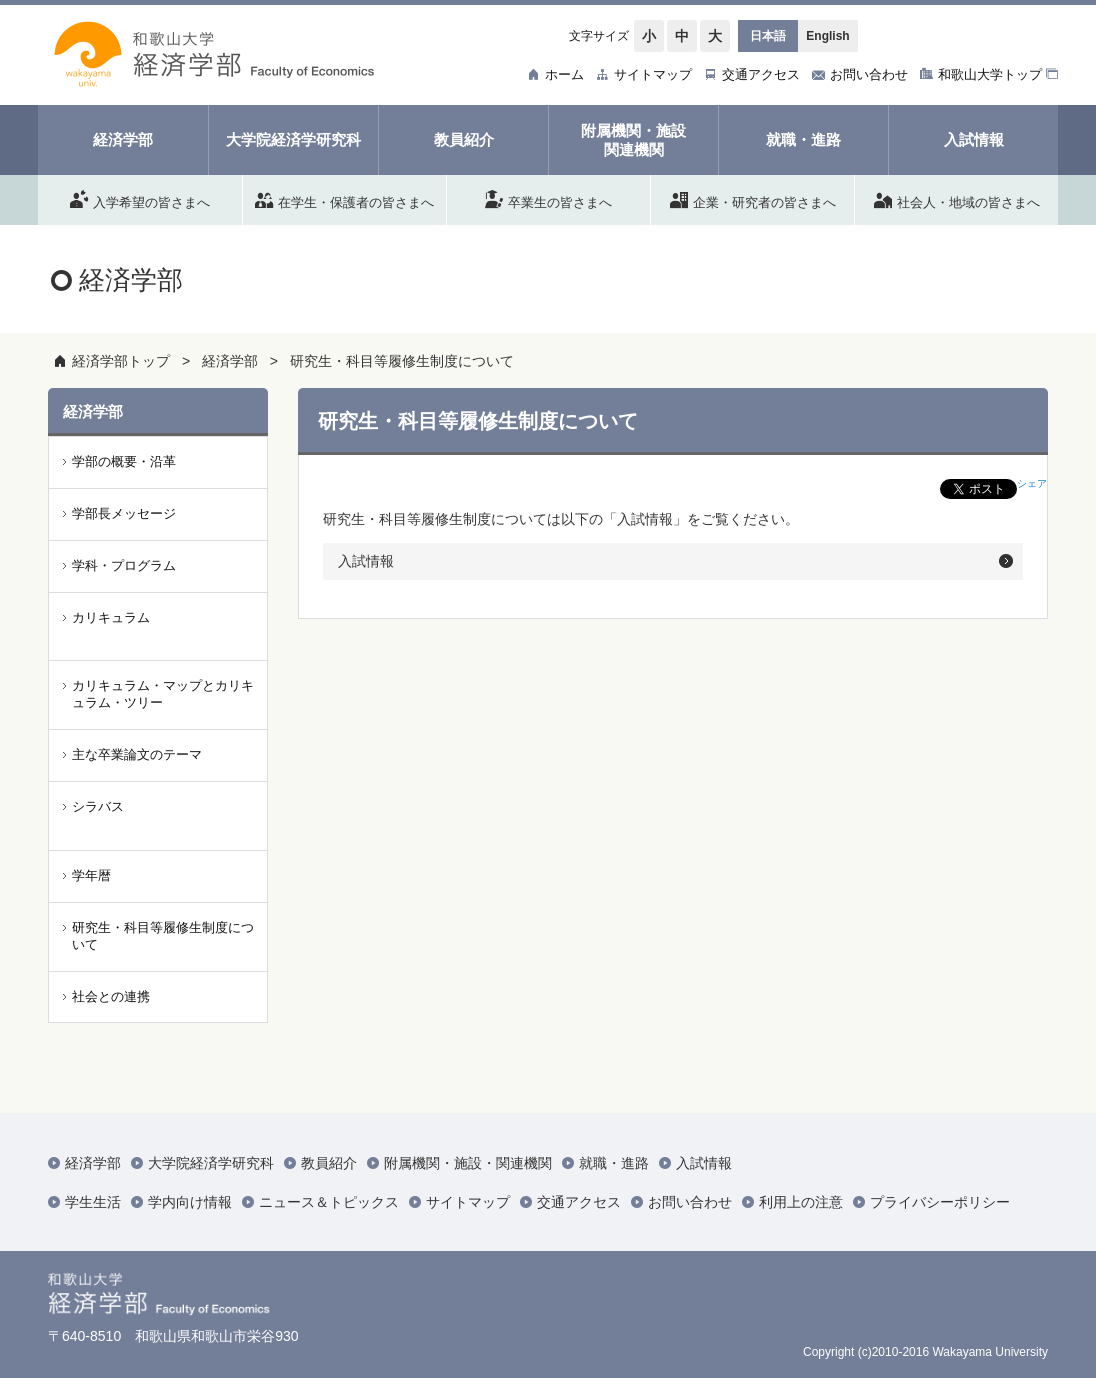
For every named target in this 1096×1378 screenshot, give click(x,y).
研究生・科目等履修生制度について (402, 361)
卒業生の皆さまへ (548, 199)
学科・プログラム (124, 565)
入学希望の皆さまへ (140, 199)
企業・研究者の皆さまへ (753, 199)
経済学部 (230, 361)
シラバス (98, 806)
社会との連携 (111, 996)
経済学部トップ (121, 361)
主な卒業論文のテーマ (137, 754)
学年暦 (91, 875)
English (827, 36)
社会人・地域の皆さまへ (957, 199)
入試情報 (366, 561)
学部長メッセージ (124, 513)
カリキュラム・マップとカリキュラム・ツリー (163, 694)
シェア (1032, 483)
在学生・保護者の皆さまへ (344, 199)
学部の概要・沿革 (124, 461)
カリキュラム (111, 617)
